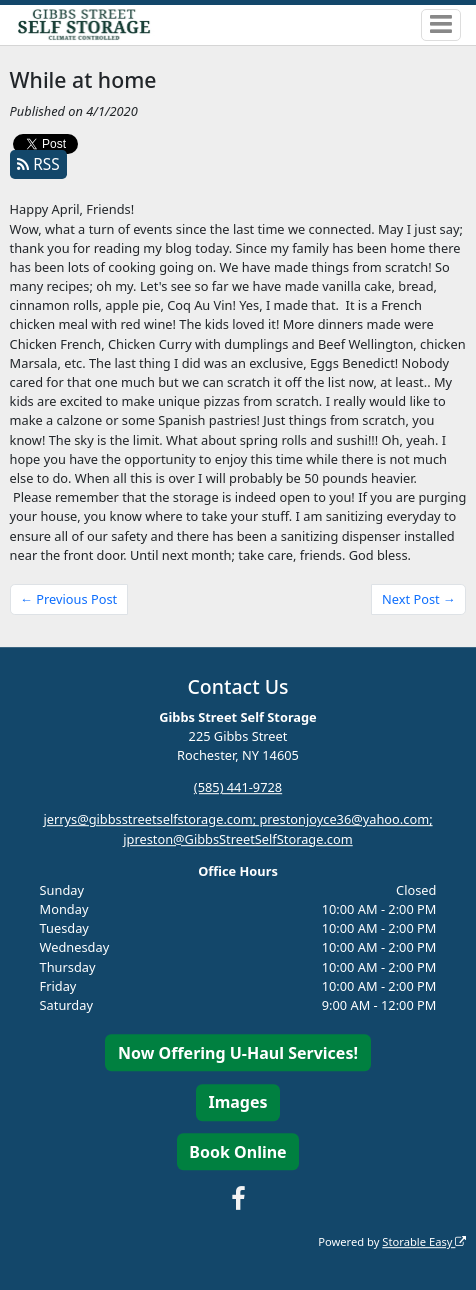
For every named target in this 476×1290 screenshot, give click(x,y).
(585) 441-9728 (238, 788)
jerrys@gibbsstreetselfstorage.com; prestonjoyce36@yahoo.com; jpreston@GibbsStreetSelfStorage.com (237, 829)
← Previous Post (68, 599)
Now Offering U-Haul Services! (238, 1053)
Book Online (237, 1152)
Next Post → (419, 599)
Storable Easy (424, 1241)
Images (237, 1102)
